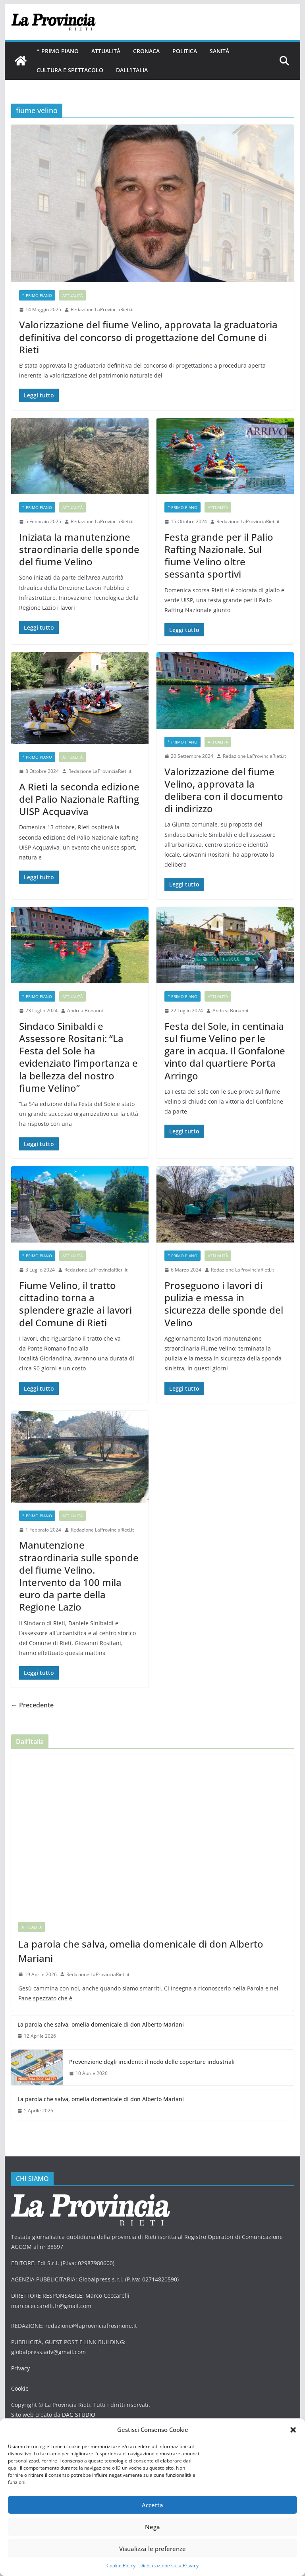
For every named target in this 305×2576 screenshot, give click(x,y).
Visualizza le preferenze (152, 2549)
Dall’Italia (132, 70)
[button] (293, 2430)
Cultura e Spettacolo (70, 70)
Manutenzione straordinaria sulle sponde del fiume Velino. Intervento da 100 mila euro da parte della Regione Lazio (79, 1575)
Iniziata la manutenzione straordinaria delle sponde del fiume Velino (79, 549)
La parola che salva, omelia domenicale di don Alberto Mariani (140, 1951)
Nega (152, 2527)
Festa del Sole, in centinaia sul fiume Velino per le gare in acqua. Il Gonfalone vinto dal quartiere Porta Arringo (224, 1050)
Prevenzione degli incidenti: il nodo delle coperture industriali (152, 2061)
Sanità (219, 51)
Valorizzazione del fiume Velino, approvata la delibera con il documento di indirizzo (223, 790)
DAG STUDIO (78, 2414)
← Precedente (32, 1705)
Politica (184, 51)
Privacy (20, 2368)
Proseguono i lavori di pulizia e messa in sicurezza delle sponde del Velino (223, 1304)
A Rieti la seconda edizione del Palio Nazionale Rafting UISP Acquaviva (79, 799)
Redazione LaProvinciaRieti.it (102, 309)
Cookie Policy (120, 2565)
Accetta (152, 2505)
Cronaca (146, 51)
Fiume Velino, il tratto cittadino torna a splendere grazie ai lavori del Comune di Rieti (75, 1304)
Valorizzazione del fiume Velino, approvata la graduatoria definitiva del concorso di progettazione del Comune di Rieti (148, 337)
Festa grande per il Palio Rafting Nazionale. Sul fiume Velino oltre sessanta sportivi (218, 555)
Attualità (105, 51)
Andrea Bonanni (85, 1010)
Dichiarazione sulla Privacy (169, 2565)
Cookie (20, 2388)
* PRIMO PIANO (58, 51)
